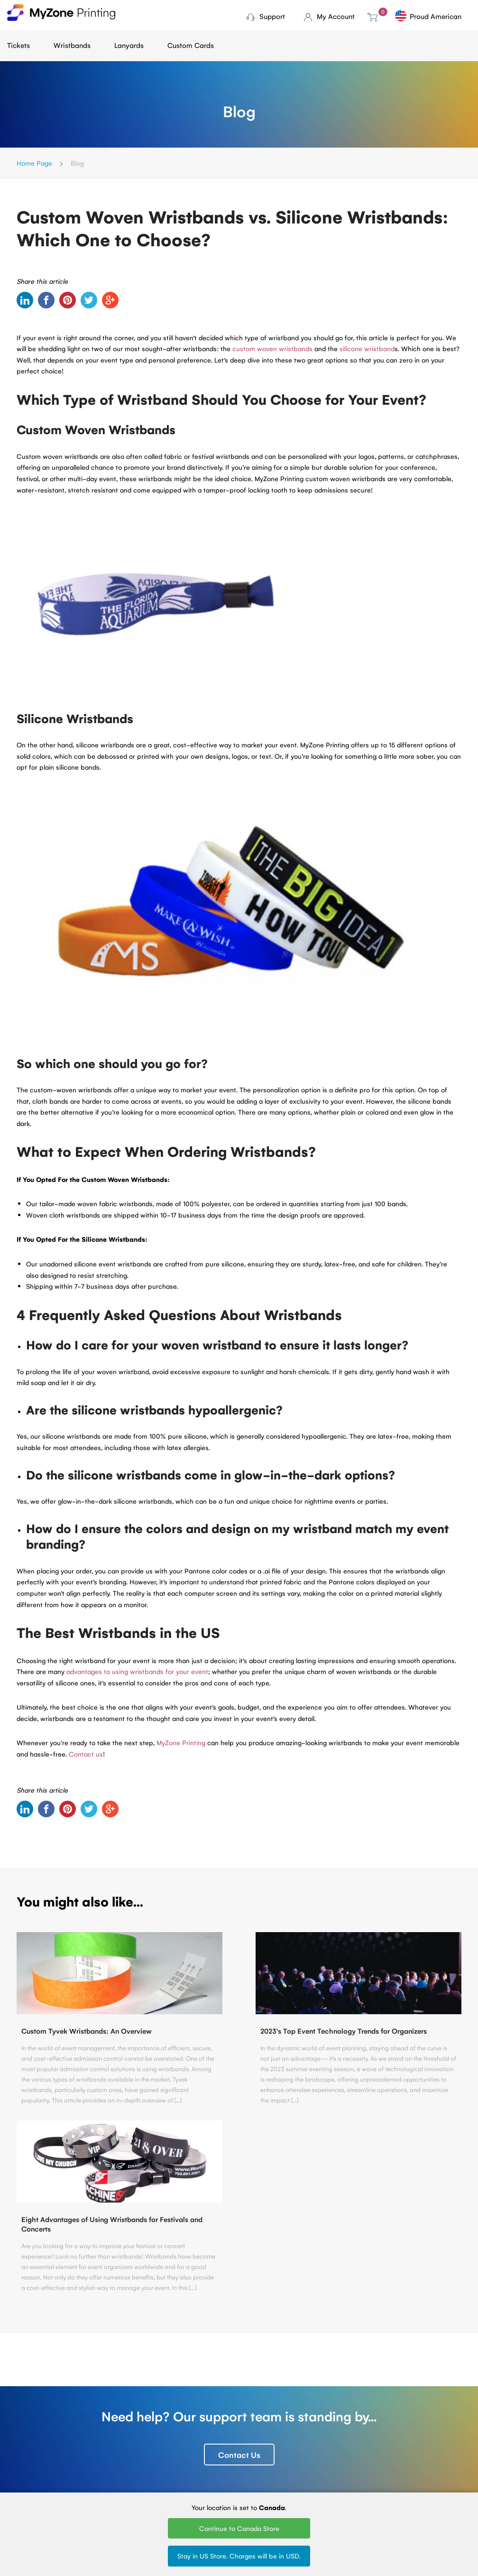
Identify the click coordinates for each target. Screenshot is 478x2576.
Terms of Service (32, 2453)
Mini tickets (100, 2440)
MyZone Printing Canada (31, 2482)
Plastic (170, 2453)
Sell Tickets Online (111, 2466)
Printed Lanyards (262, 2440)
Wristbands (72, 44)
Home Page (34, 162)
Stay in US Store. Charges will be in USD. (239, 2555)
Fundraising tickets (111, 2453)
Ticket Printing (105, 2427)
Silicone (172, 2478)
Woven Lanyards (262, 2427)
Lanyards (129, 44)
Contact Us (239, 2292)
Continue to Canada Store (239, 2528)
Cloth (168, 2427)
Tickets (18, 44)
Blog (13, 2427)
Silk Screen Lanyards (253, 2456)
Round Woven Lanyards (258, 2476)
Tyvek (168, 2440)
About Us (21, 2440)
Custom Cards (190, 44)
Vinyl (167, 2466)
